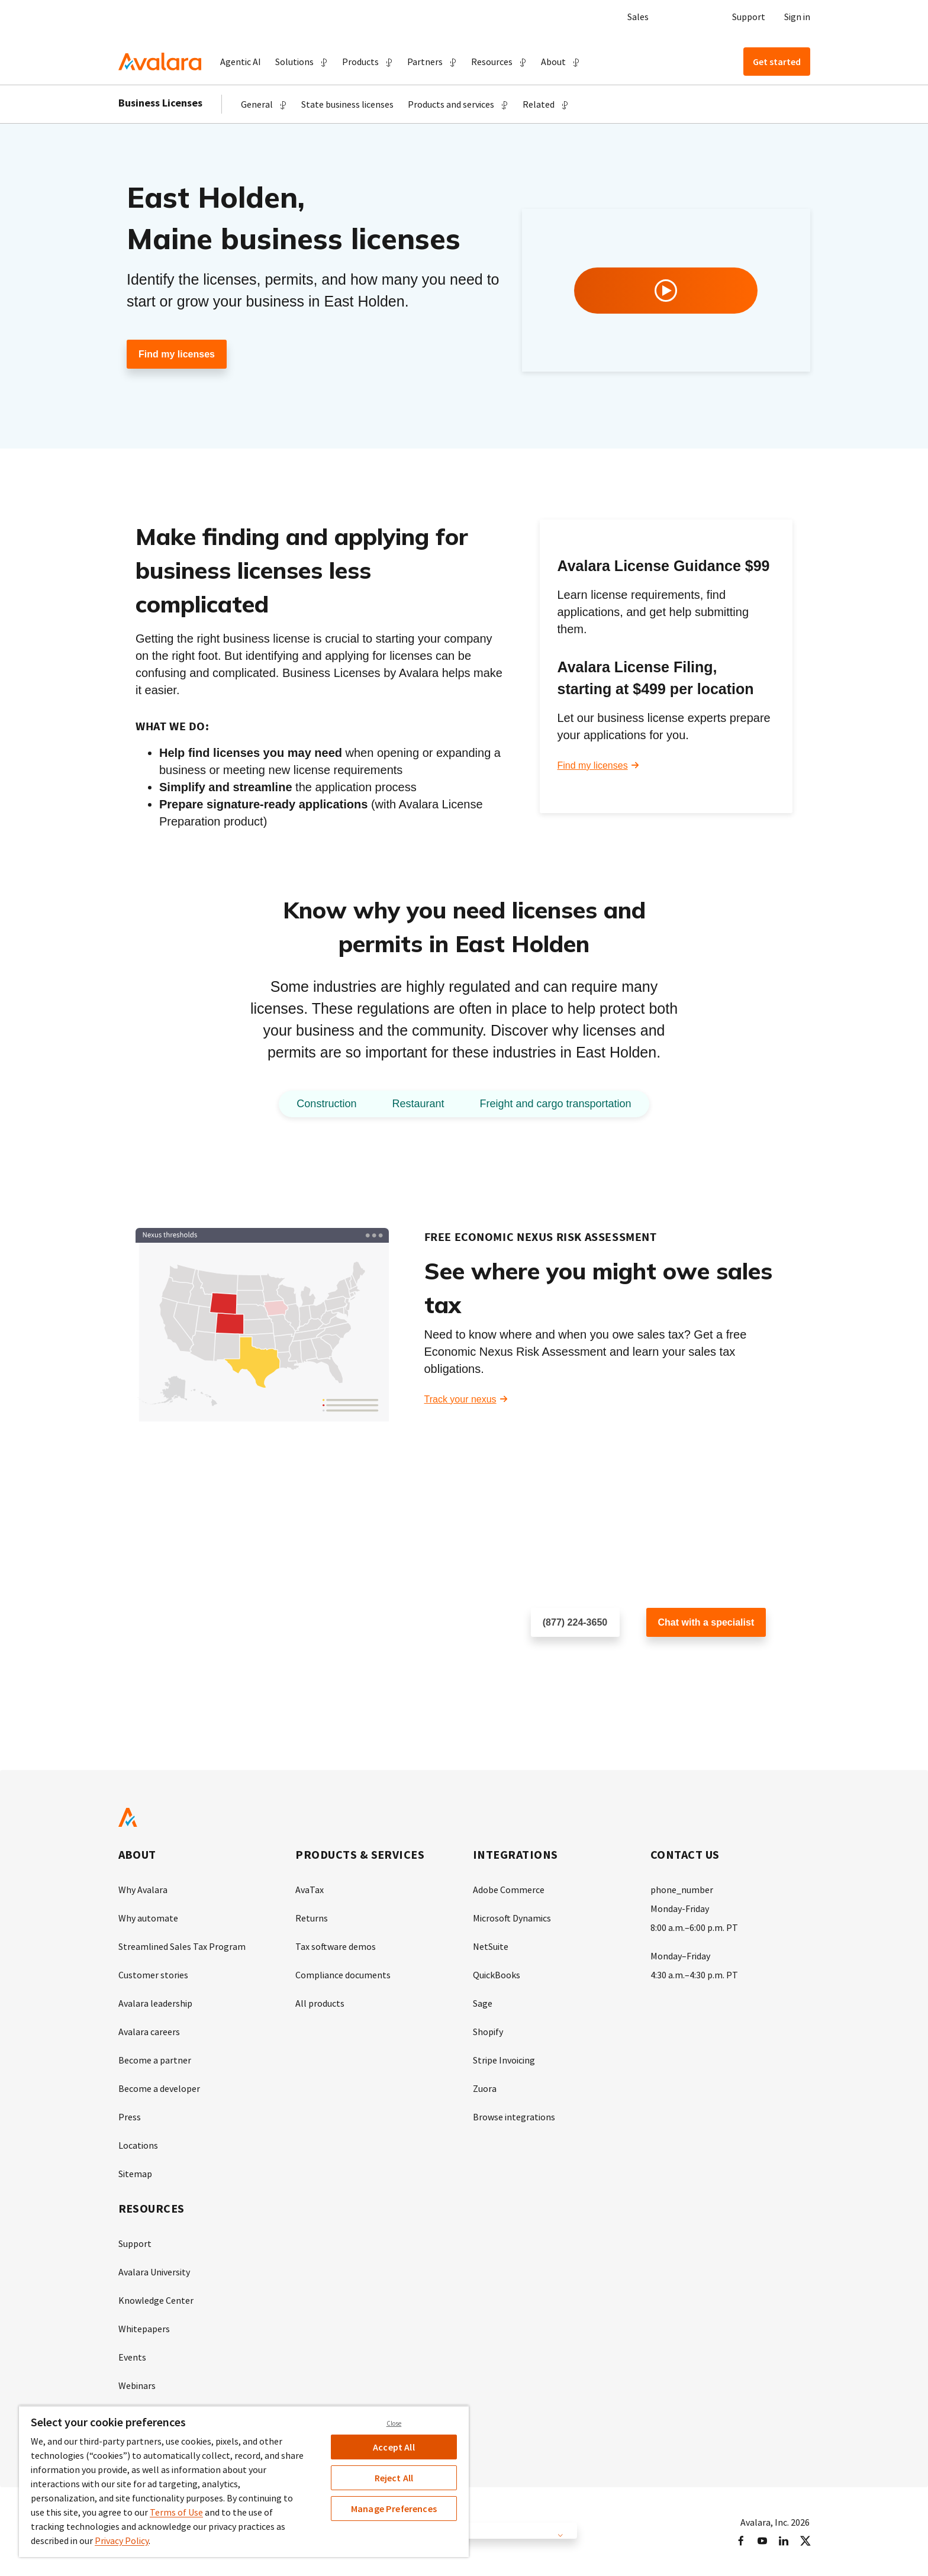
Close (394, 2423)
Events (132, 2357)
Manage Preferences (394, 2508)
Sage (482, 2003)
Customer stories (153, 1975)
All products (319, 2003)
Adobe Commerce (508, 1889)
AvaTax (309, 1889)
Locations (138, 2145)
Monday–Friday (680, 1956)
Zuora (485, 2088)
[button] (301, 61)
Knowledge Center (156, 2300)
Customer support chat (694, 1661)
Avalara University (154, 2272)
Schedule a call (563, 1661)
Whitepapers (144, 2329)
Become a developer (159, 2088)
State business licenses (347, 104)
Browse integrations (514, 2117)
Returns (311, 1918)
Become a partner (154, 2060)
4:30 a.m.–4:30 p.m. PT (694, 1975)
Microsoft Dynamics (512, 1918)
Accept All (394, 2447)
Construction (326, 1104)
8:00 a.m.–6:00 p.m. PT (694, 1927)
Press (129, 2117)
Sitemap (135, 2174)
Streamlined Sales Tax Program (182, 1946)
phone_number (681, 1889)
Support (748, 16)
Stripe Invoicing (504, 2060)
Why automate (148, 1918)
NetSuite (490, 1946)
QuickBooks (496, 1975)
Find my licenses (176, 354)
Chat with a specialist (706, 1622)
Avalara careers (149, 2031)
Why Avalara (142, 1889)
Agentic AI (240, 61)
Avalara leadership (155, 2003)
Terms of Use (176, 2512)
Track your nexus (460, 1399)
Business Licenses (160, 102)
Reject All (394, 2478)
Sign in (797, 16)
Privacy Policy (122, 2540)
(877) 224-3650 (575, 1622)
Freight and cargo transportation (555, 1104)
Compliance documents (343, 1975)
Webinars (137, 2385)
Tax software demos (335, 1946)
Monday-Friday (679, 1908)
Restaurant (418, 1104)
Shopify (488, 2031)
